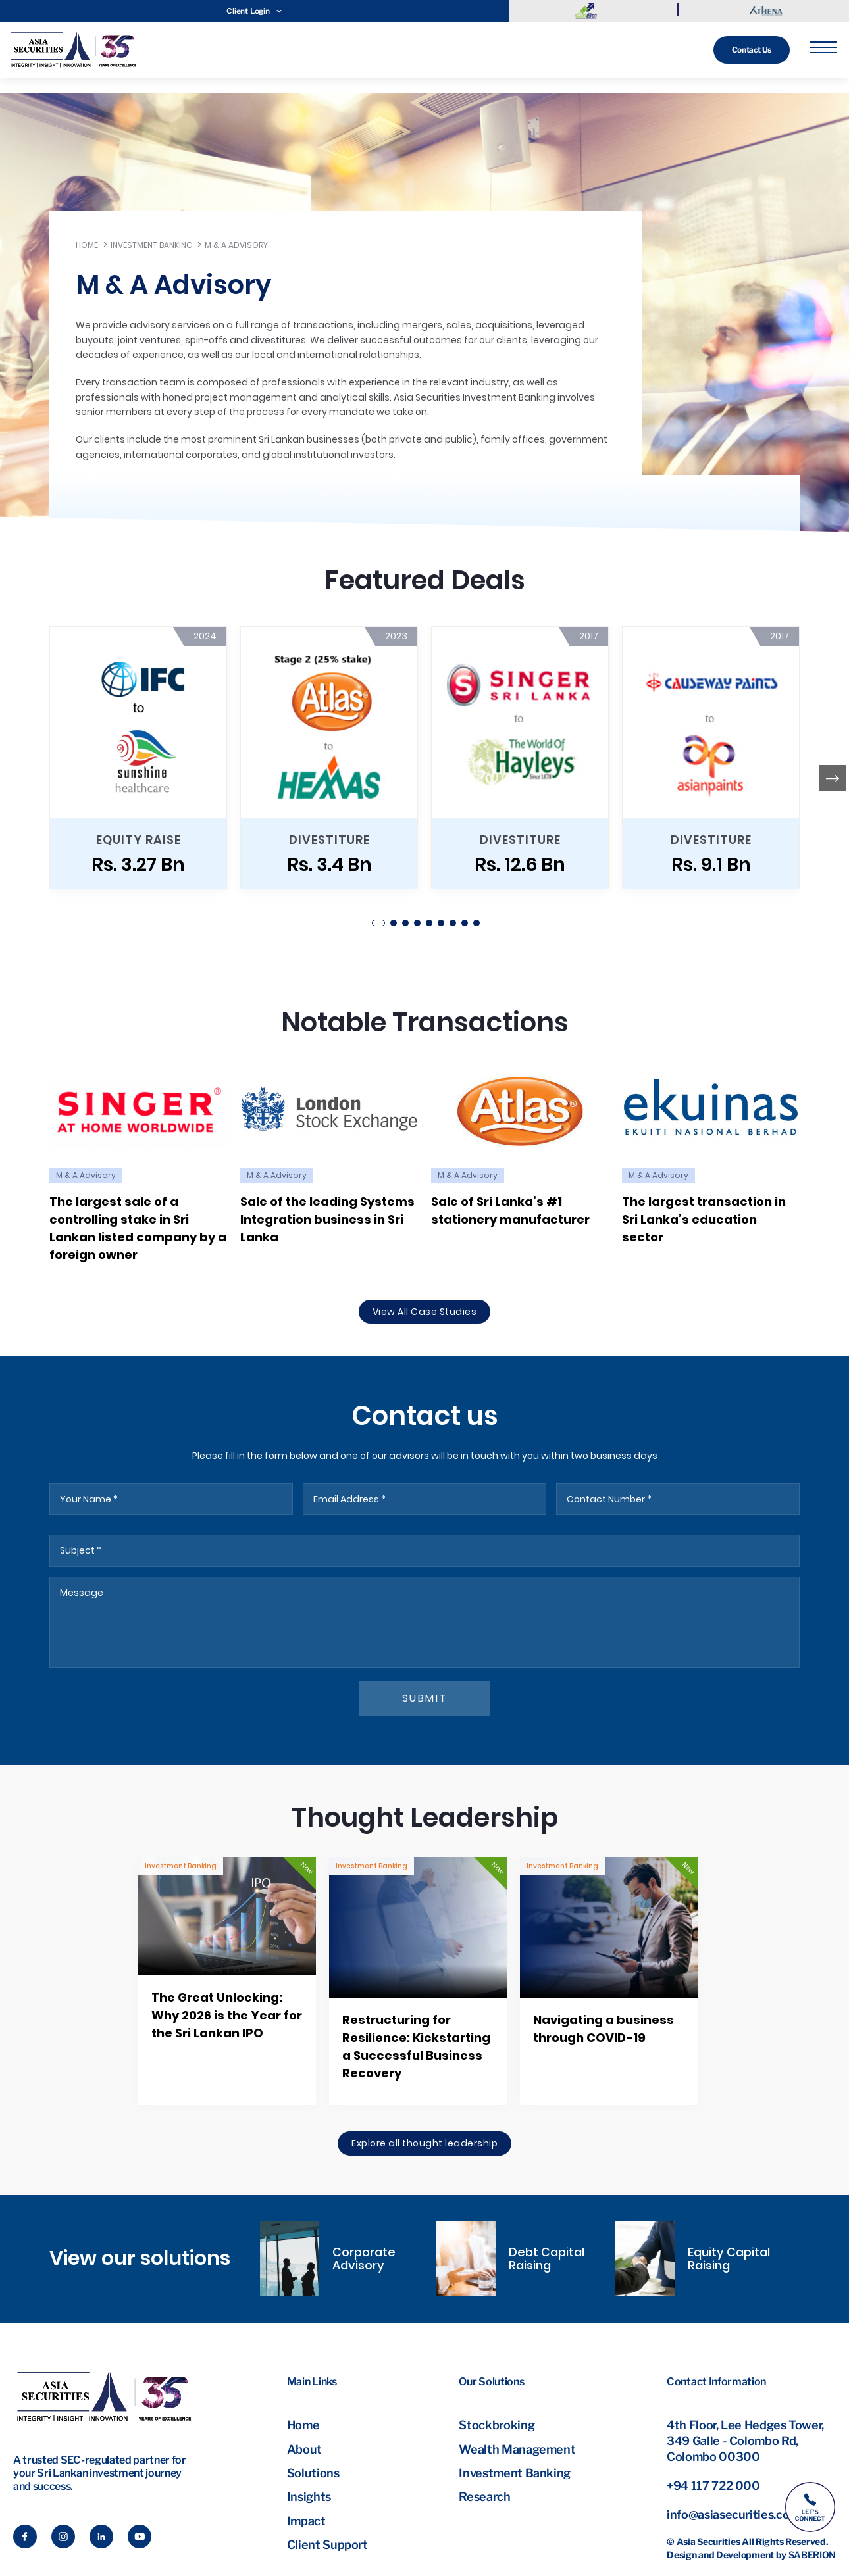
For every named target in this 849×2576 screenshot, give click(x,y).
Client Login (254, 11)
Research (484, 2497)
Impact (306, 2521)
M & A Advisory (236, 245)
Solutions (313, 2473)
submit (425, 1698)
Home (87, 245)
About (304, 2449)
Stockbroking (496, 2425)
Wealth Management (517, 2449)
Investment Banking (151, 245)
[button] (378, 923)
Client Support (327, 2545)
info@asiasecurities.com (733, 2514)
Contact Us (751, 50)
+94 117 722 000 (713, 2485)
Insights (309, 2497)
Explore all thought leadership (424, 2143)
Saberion (812, 2554)
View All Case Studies (425, 1311)
